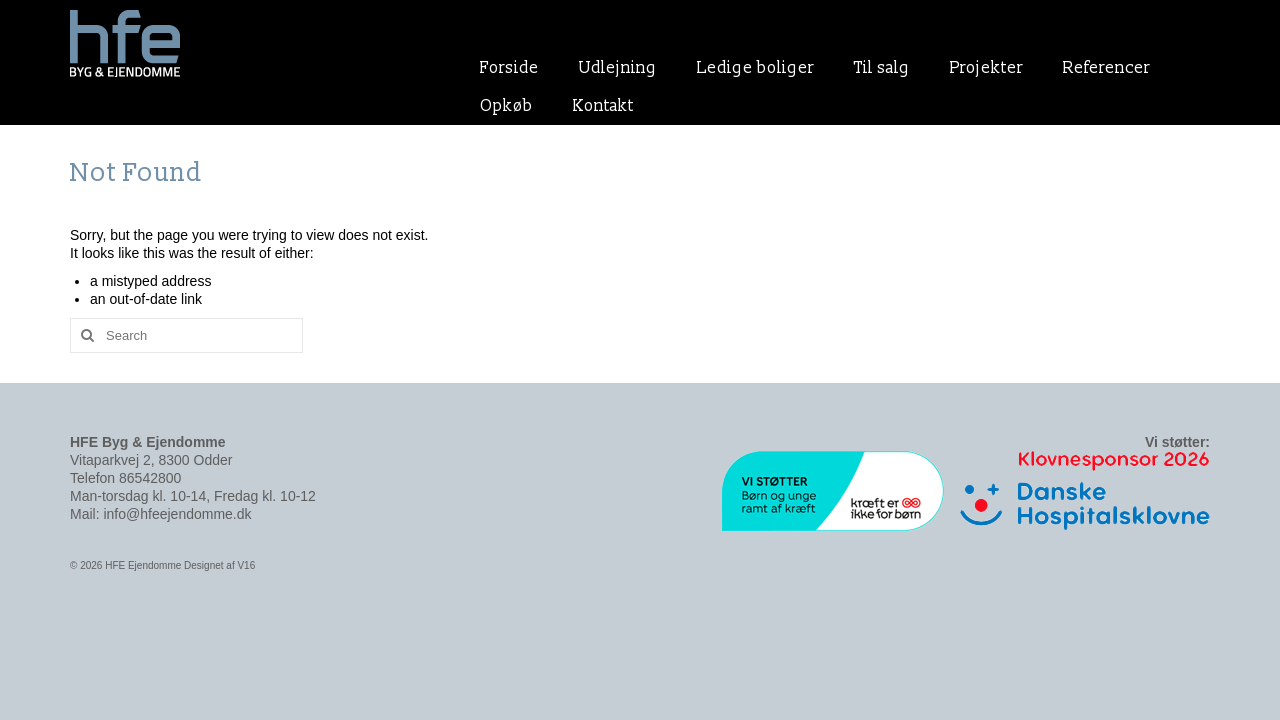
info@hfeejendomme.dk (177, 514)
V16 (246, 565)
